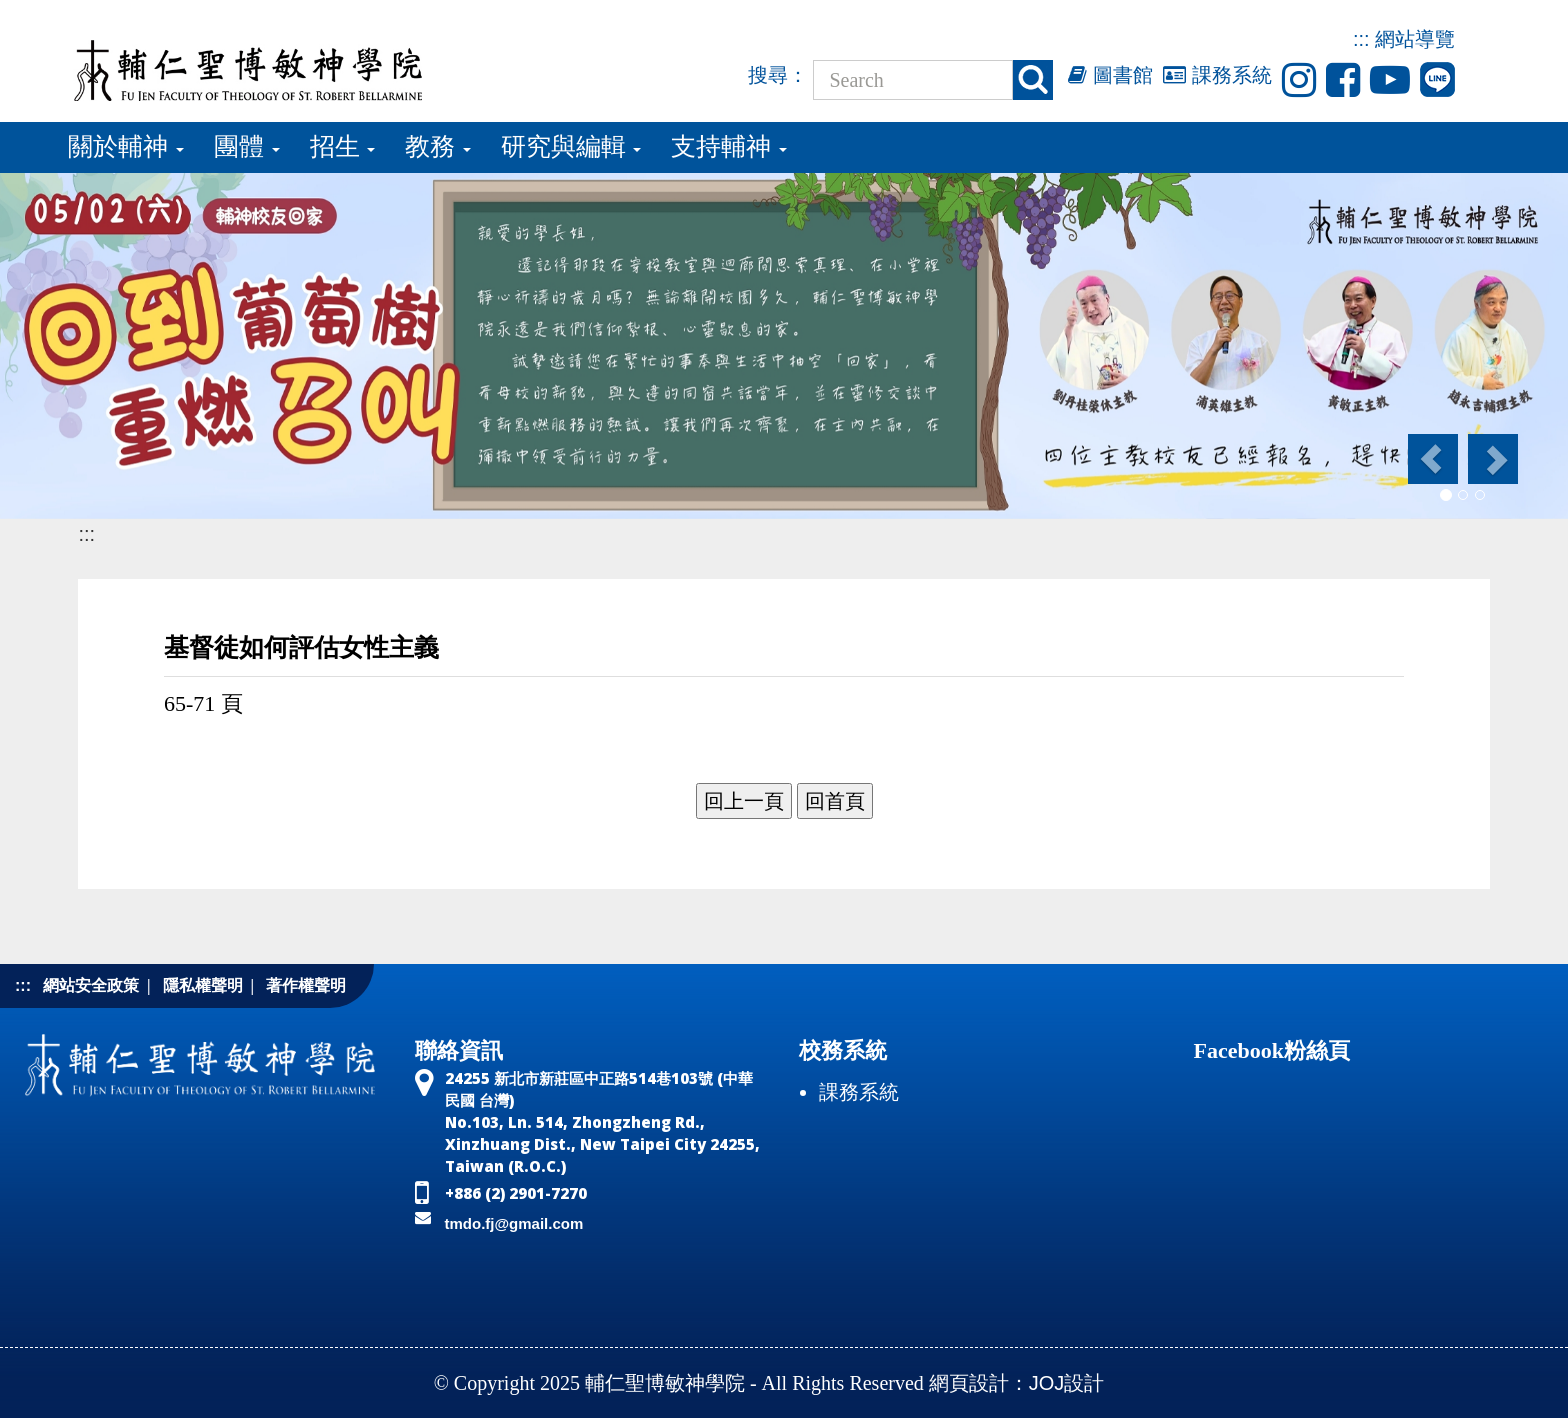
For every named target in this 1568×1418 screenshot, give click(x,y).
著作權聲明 (306, 985)
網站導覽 (1415, 39)
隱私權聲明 (203, 985)
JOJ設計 (1067, 1383)
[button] (1431, 459)
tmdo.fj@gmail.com (514, 1223)
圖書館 (1110, 75)
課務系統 (1217, 75)
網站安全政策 (91, 985)
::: (1361, 39)
